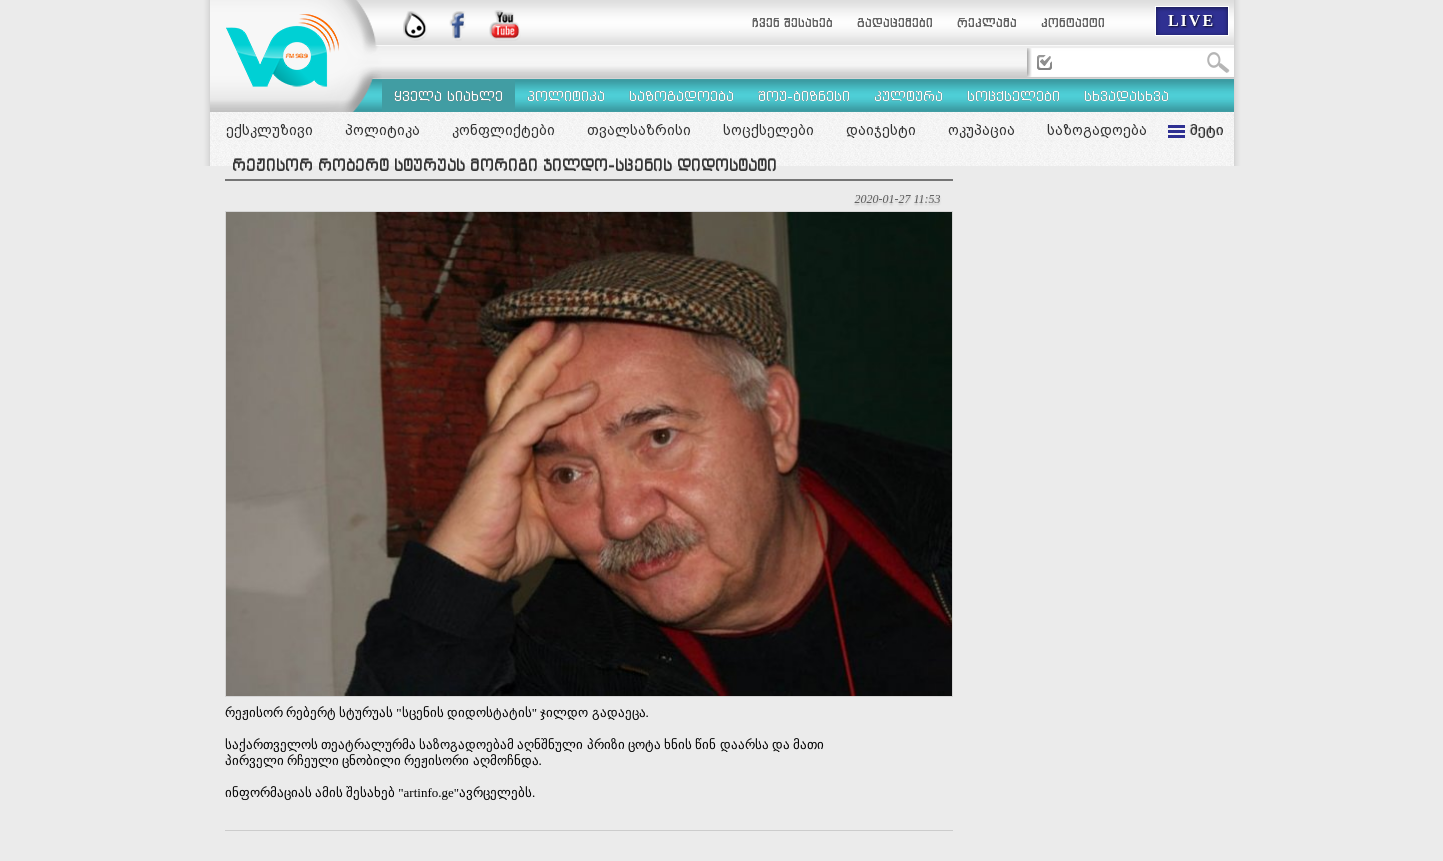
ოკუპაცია (981, 130)
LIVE (1191, 20)
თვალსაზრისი (639, 130)
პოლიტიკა (382, 130)
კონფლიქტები (503, 130)
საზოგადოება (1097, 130)
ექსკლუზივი (269, 130)
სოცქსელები (768, 130)
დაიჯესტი (881, 130)
